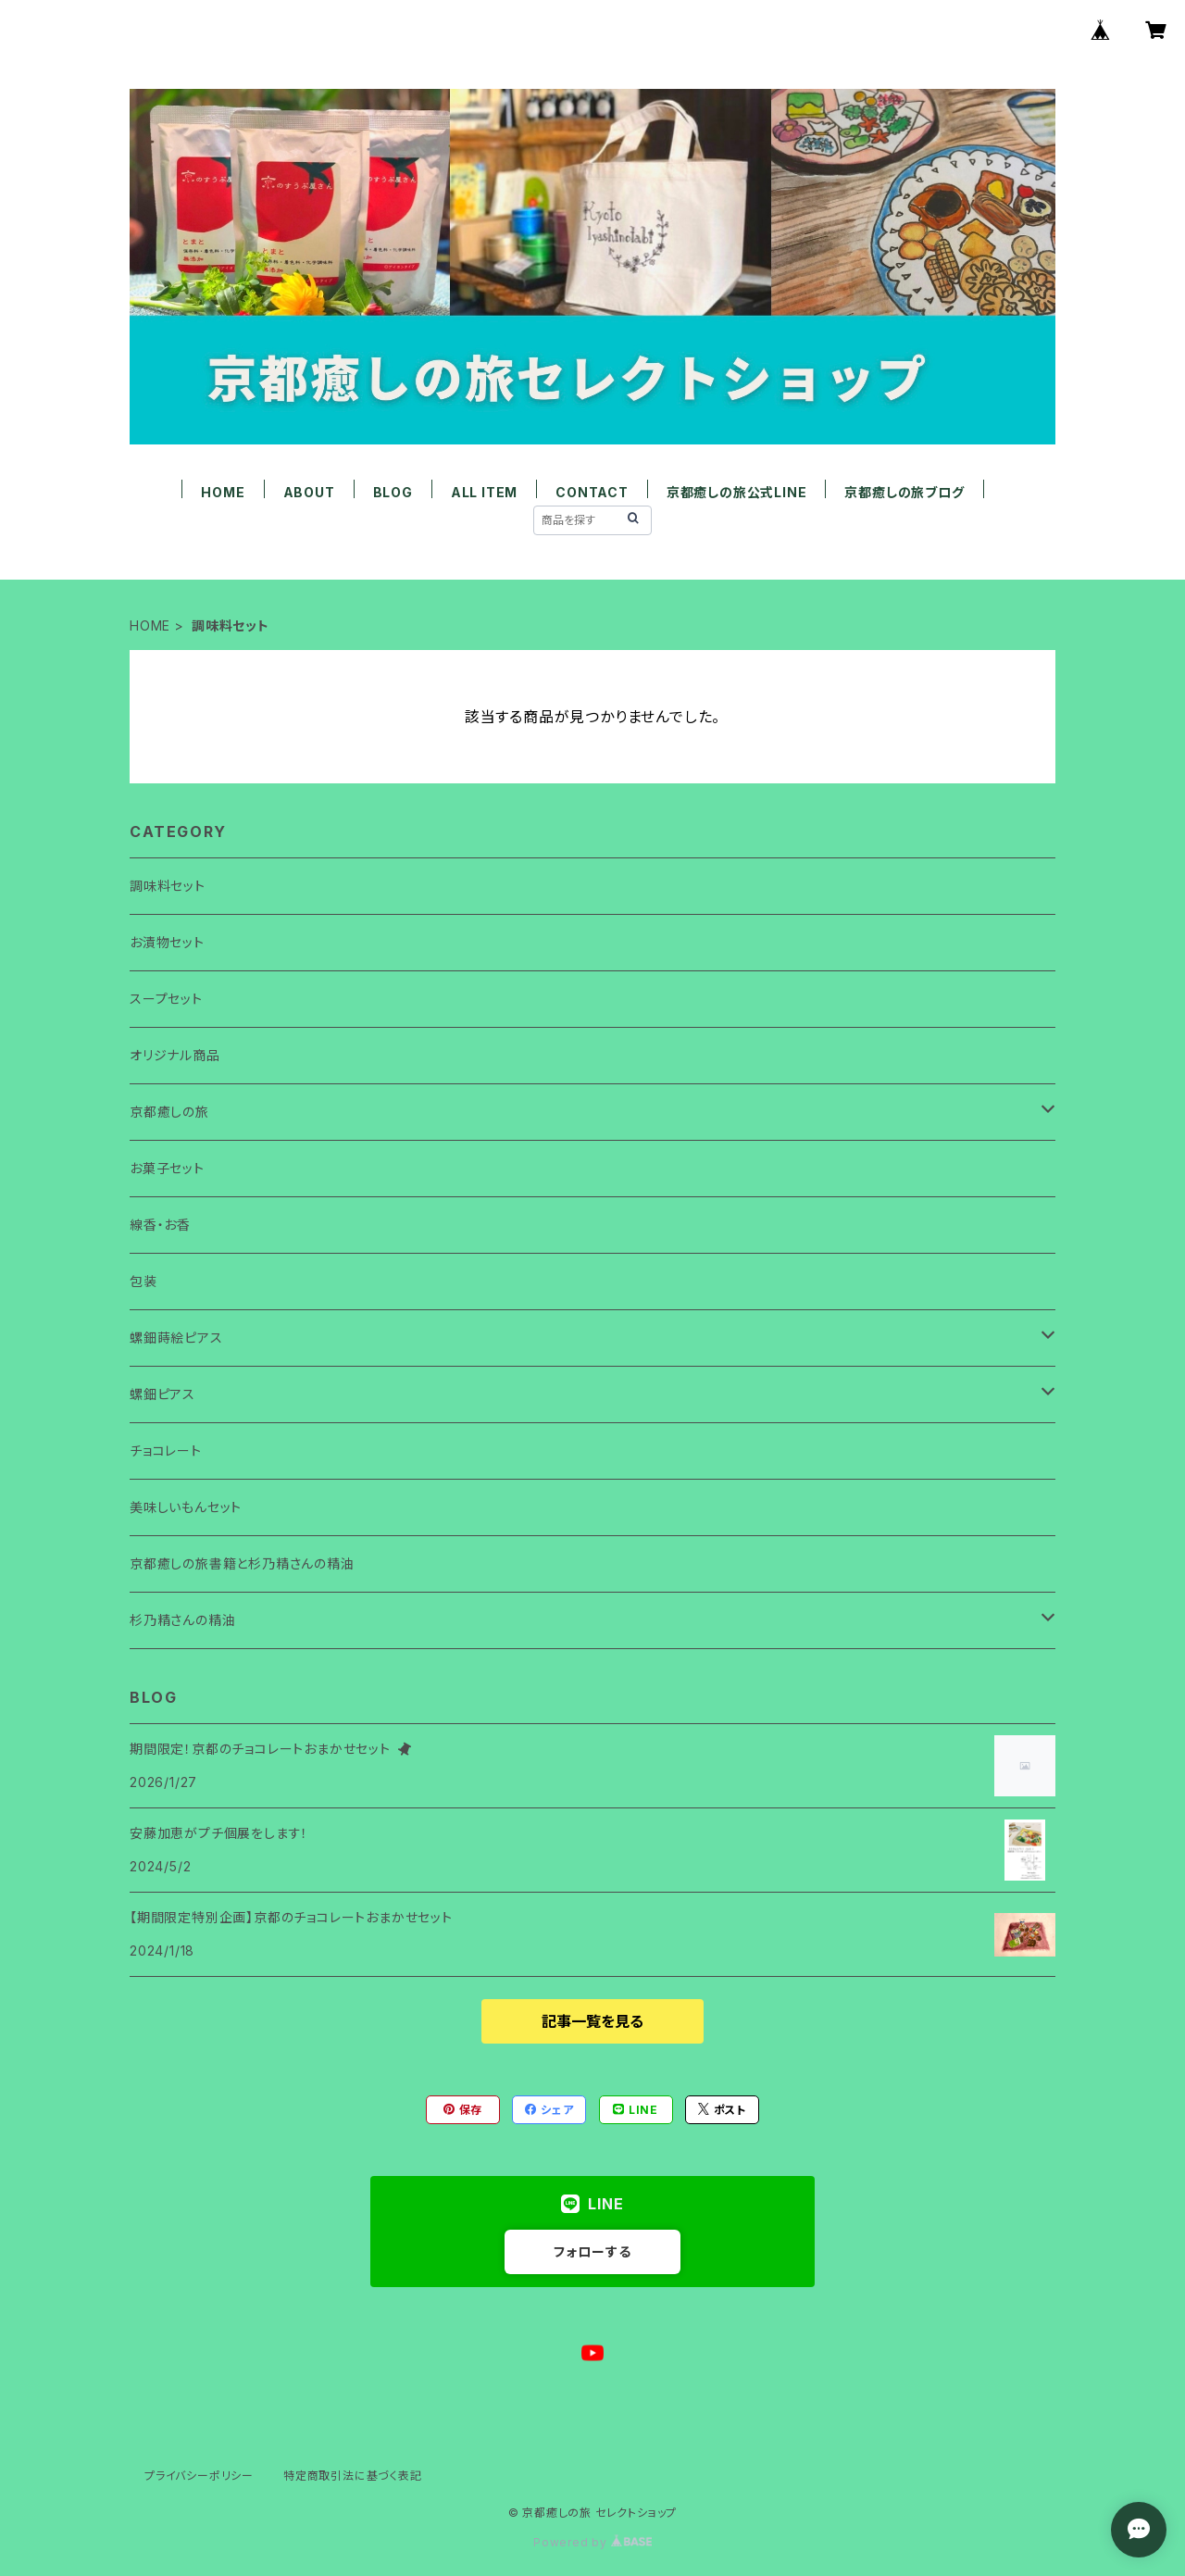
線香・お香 (160, 1224)
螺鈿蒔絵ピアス (176, 1337)
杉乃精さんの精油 (182, 1620)
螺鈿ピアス (162, 1394)
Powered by (592, 2542)
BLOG (393, 492)
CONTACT (592, 492)
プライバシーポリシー (199, 2475)
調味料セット (168, 886)
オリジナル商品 (175, 1055)
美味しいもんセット (186, 1507)
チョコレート (166, 1450)
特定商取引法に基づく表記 (352, 2475)
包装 (143, 1281)
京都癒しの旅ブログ (904, 492)
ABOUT (309, 492)
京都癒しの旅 (169, 1111)
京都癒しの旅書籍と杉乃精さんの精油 (242, 1563)
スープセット (166, 999)
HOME (222, 492)
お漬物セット (167, 942)
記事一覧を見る (592, 2021)
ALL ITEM (484, 492)
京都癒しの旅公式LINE (737, 492)
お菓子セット (167, 1168)
